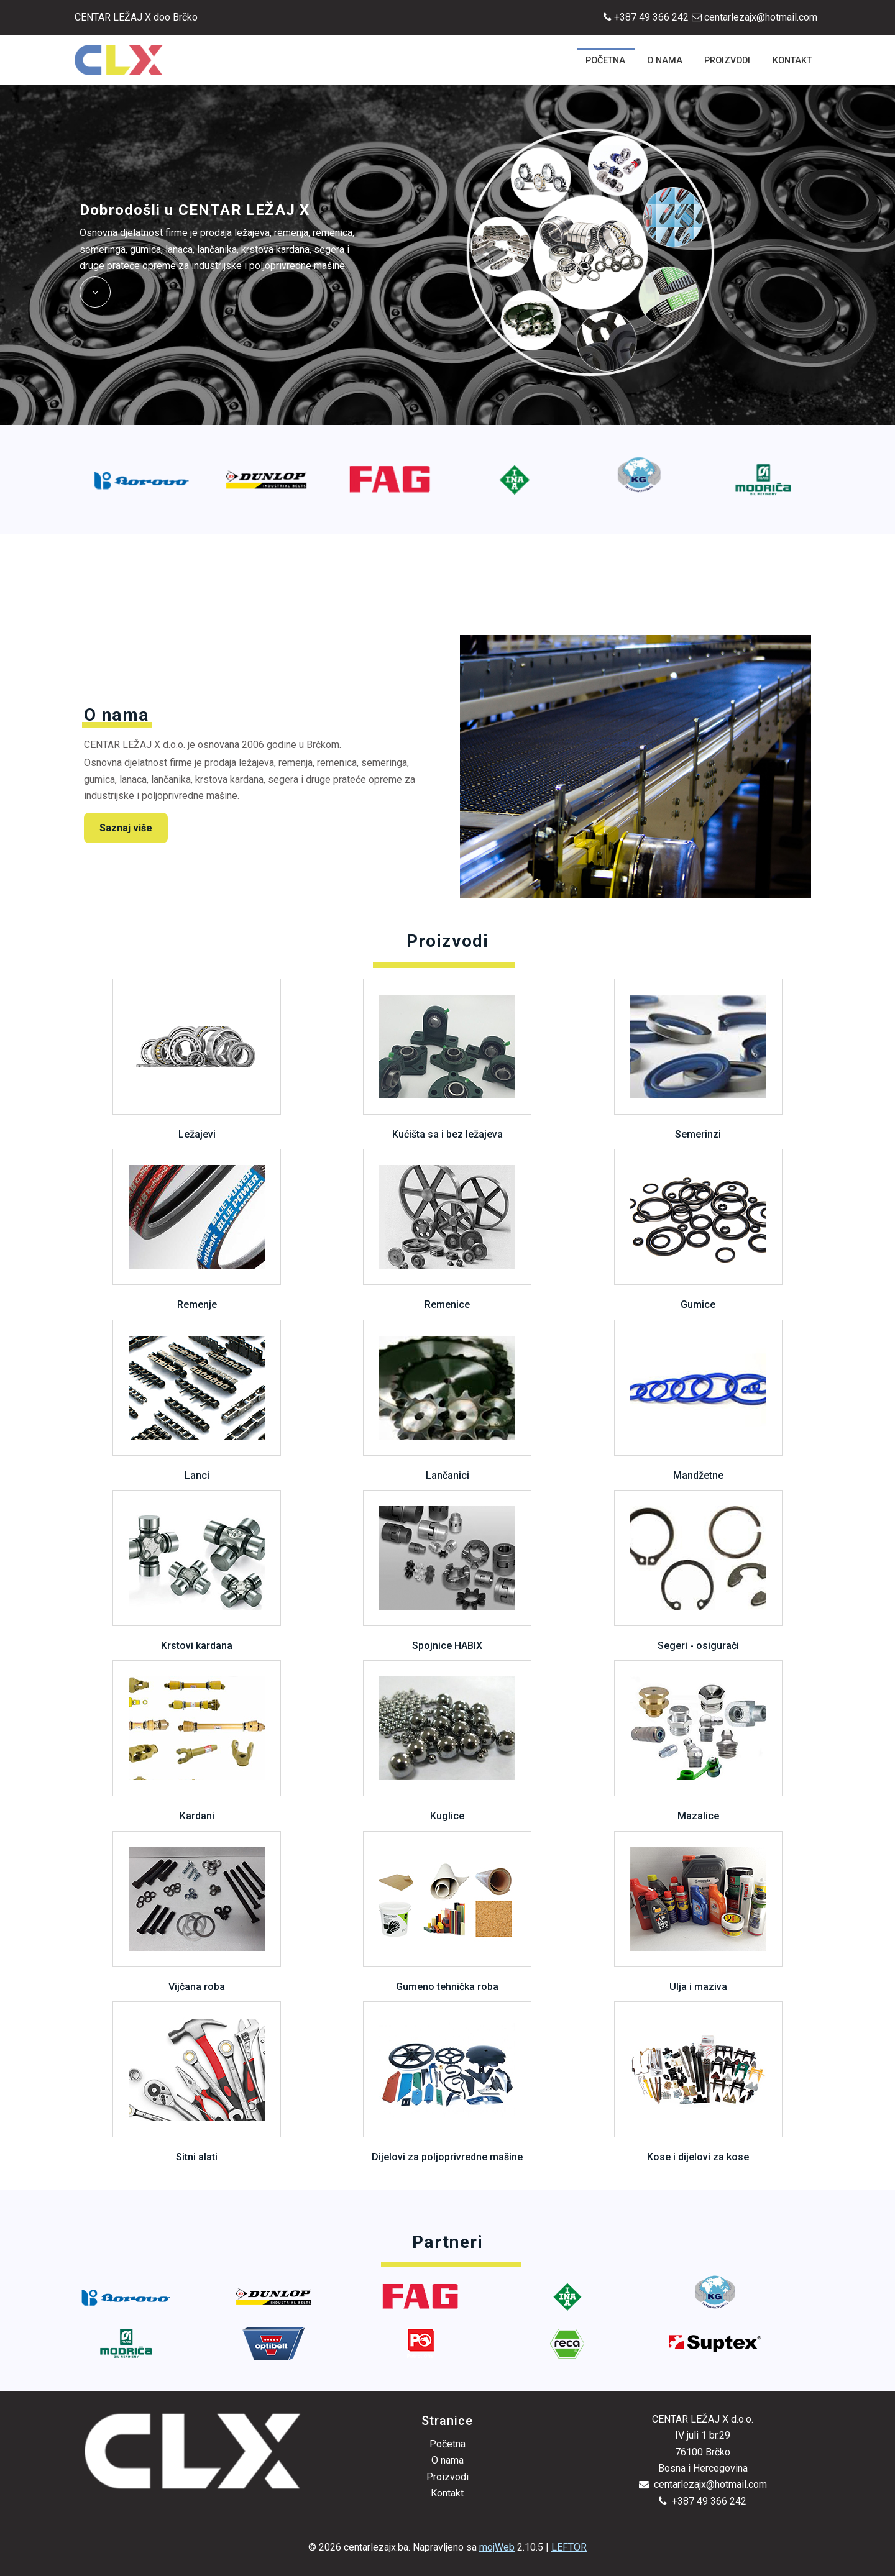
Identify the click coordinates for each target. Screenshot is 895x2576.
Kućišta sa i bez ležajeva (447, 1059)
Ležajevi (196, 1059)
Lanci (196, 1400)
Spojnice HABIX (447, 1570)
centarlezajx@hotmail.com (754, 17)
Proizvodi (447, 2477)
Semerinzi (698, 1059)
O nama (447, 2460)
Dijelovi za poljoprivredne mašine (447, 2082)
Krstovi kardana (196, 1570)
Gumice (698, 1229)
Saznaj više (125, 828)
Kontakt (447, 2493)
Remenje (196, 1229)
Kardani (196, 1741)
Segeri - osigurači (698, 1570)
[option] (141, 480)
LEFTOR (569, 2547)
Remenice (447, 1229)
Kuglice (447, 1741)
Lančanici (447, 1400)
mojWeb (497, 2547)
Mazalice (698, 1741)
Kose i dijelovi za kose (698, 2082)
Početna (447, 2444)
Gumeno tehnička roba (447, 1912)
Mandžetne (698, 1400)
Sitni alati (196, 2082)
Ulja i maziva (698, 1912)
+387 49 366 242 (646, 17)
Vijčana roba (196, 1912)
